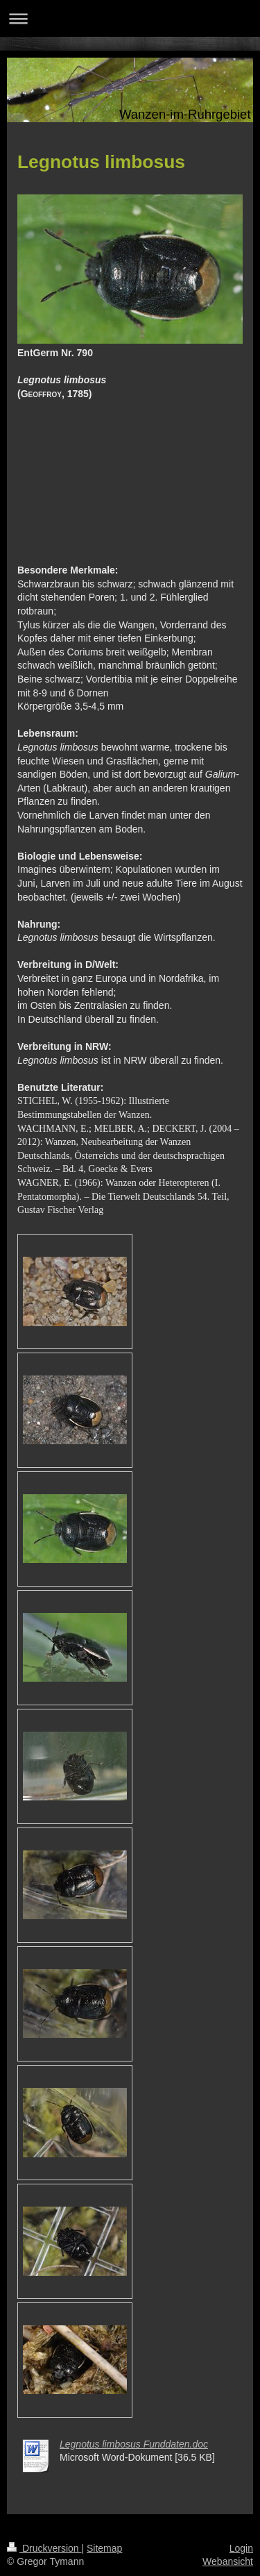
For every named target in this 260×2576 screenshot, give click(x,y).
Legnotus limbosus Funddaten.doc (134, 2444)
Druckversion (44, 2548)
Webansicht (227, 2561)
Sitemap (104, 2548)
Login (241, 2548)
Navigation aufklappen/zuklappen (130, 18)
